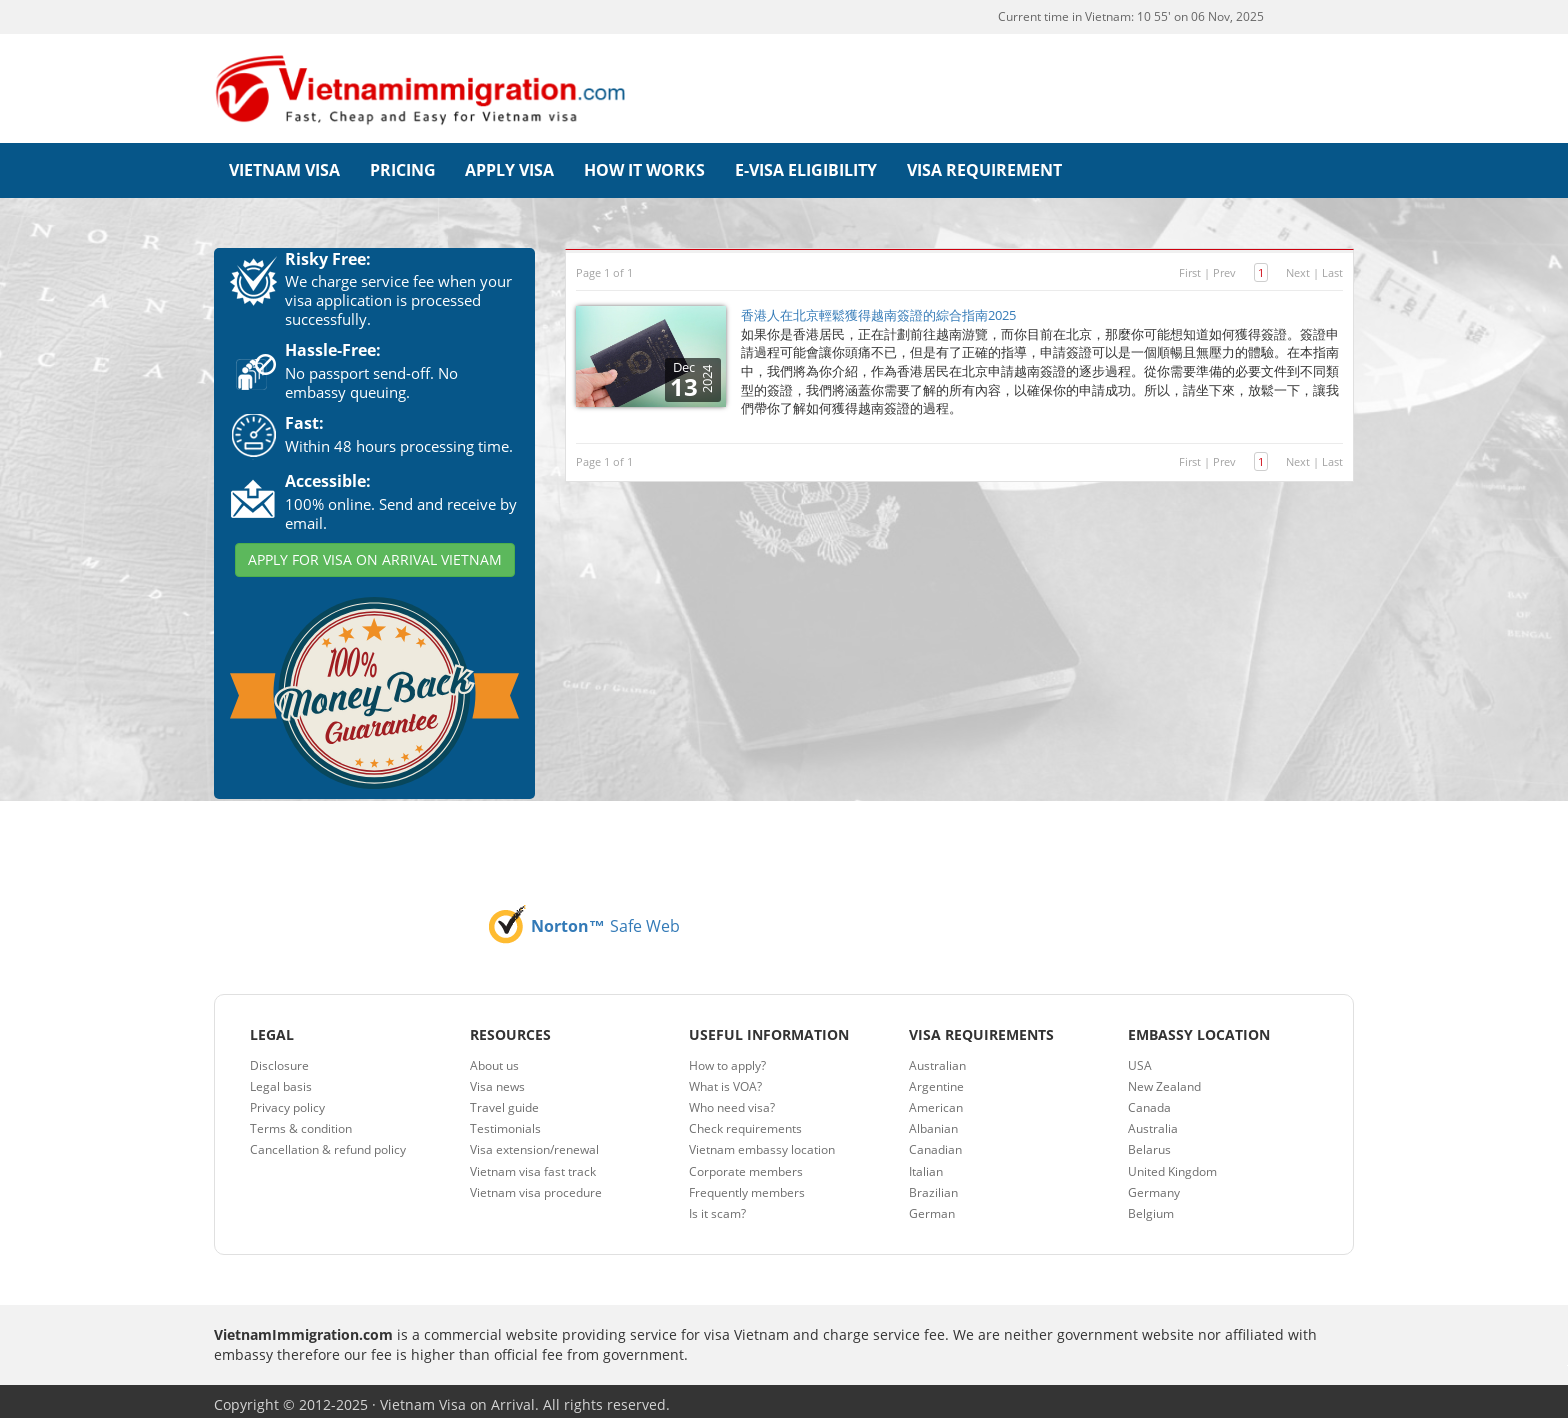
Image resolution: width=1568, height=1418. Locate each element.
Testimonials (505, 1121)
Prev (1224, 264)
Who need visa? (732, 1100)
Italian (926, 1163)
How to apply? (727, 1057)
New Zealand (1164, 1079)
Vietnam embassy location (762, 1142)
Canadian (935, 1142)
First (1190, 264)
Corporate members (746, 1163)
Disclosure (279, 1057)
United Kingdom (1172, 1163)
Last (1332, 264)
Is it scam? (717, 1205)
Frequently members (747, 1184)
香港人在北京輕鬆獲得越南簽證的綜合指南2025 (878, 308)
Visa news (497, 1079)
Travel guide (504, 1100)
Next (1298, 264)
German (932, 1205)
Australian (937, 1057)
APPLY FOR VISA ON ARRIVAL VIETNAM (375, 552)
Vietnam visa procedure (536, 1184)
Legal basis (281, 1079)
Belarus (1149, 1142)
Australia (1153, 1121)
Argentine (936, 1079)
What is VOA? (725, 1079)
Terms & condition (301, 1121)
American (936, 1100)
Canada (1149, 1100)
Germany (1154, 1184)
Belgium (1151, 1205)
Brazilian (933, 1184)
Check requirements (745, 1121)
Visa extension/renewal (534, 1142)
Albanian (933, 1121)
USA (1140, 1057)
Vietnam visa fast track (533, 1163)
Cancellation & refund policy (328, 1142)
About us (494, 1057)
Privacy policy (287, 1100)
